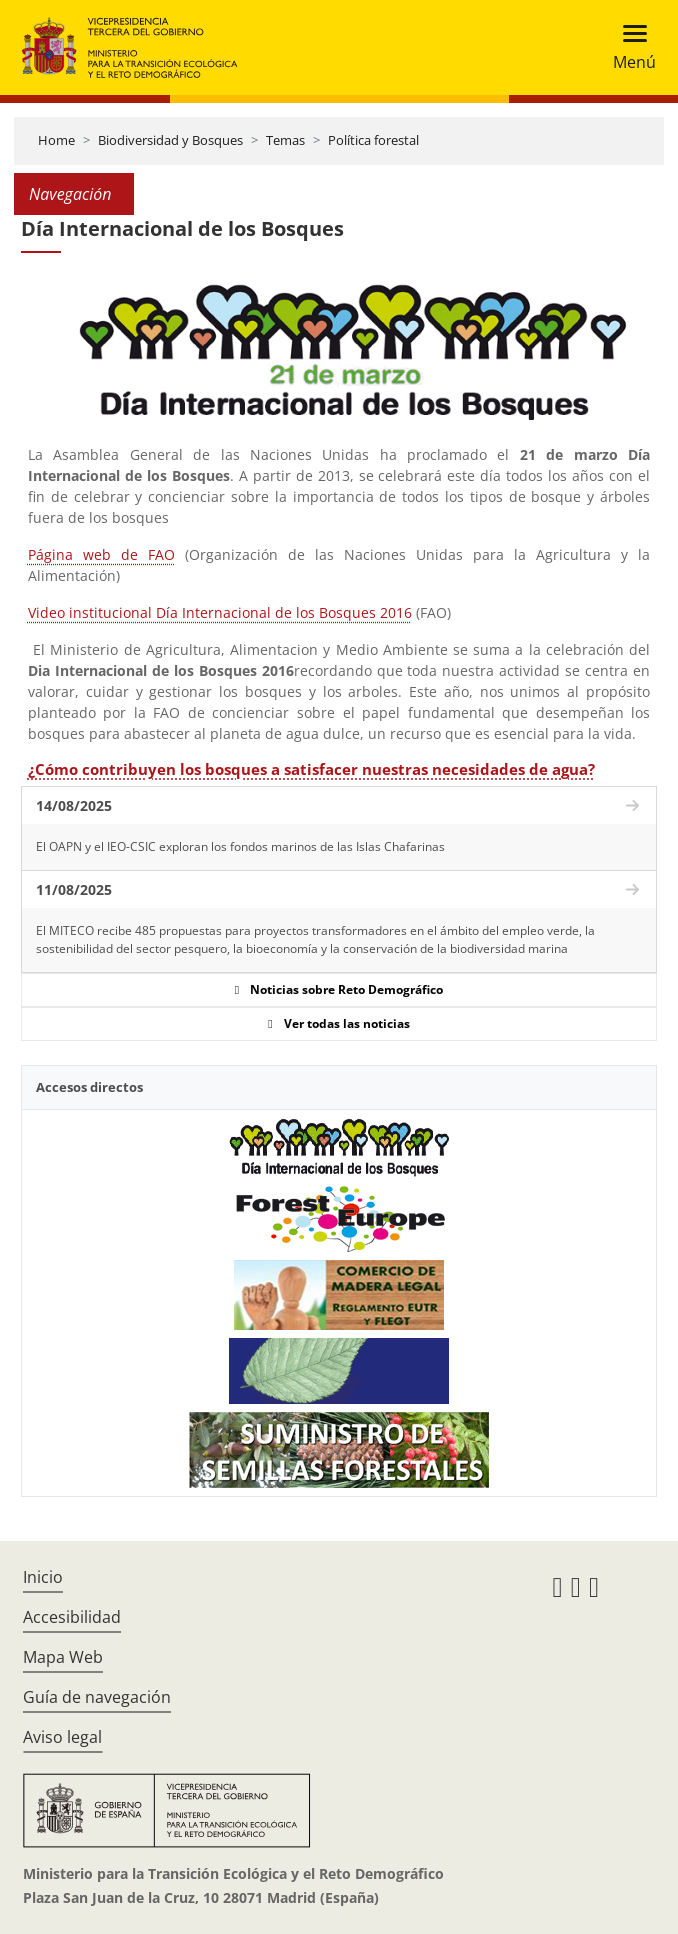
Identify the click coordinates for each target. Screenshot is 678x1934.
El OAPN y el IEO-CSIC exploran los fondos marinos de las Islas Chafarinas (240, 846)
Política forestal (373, 140)
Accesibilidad (72, 1617)
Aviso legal (62, 1737)
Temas (285, 140)
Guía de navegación (97, 1697)
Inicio (43, 1577)
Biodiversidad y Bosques (170, 140)
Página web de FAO (101, 554)
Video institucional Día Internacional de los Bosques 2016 (220, 612)
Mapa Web (63, 1657)
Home (56, 140)
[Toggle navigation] (628, 47)
